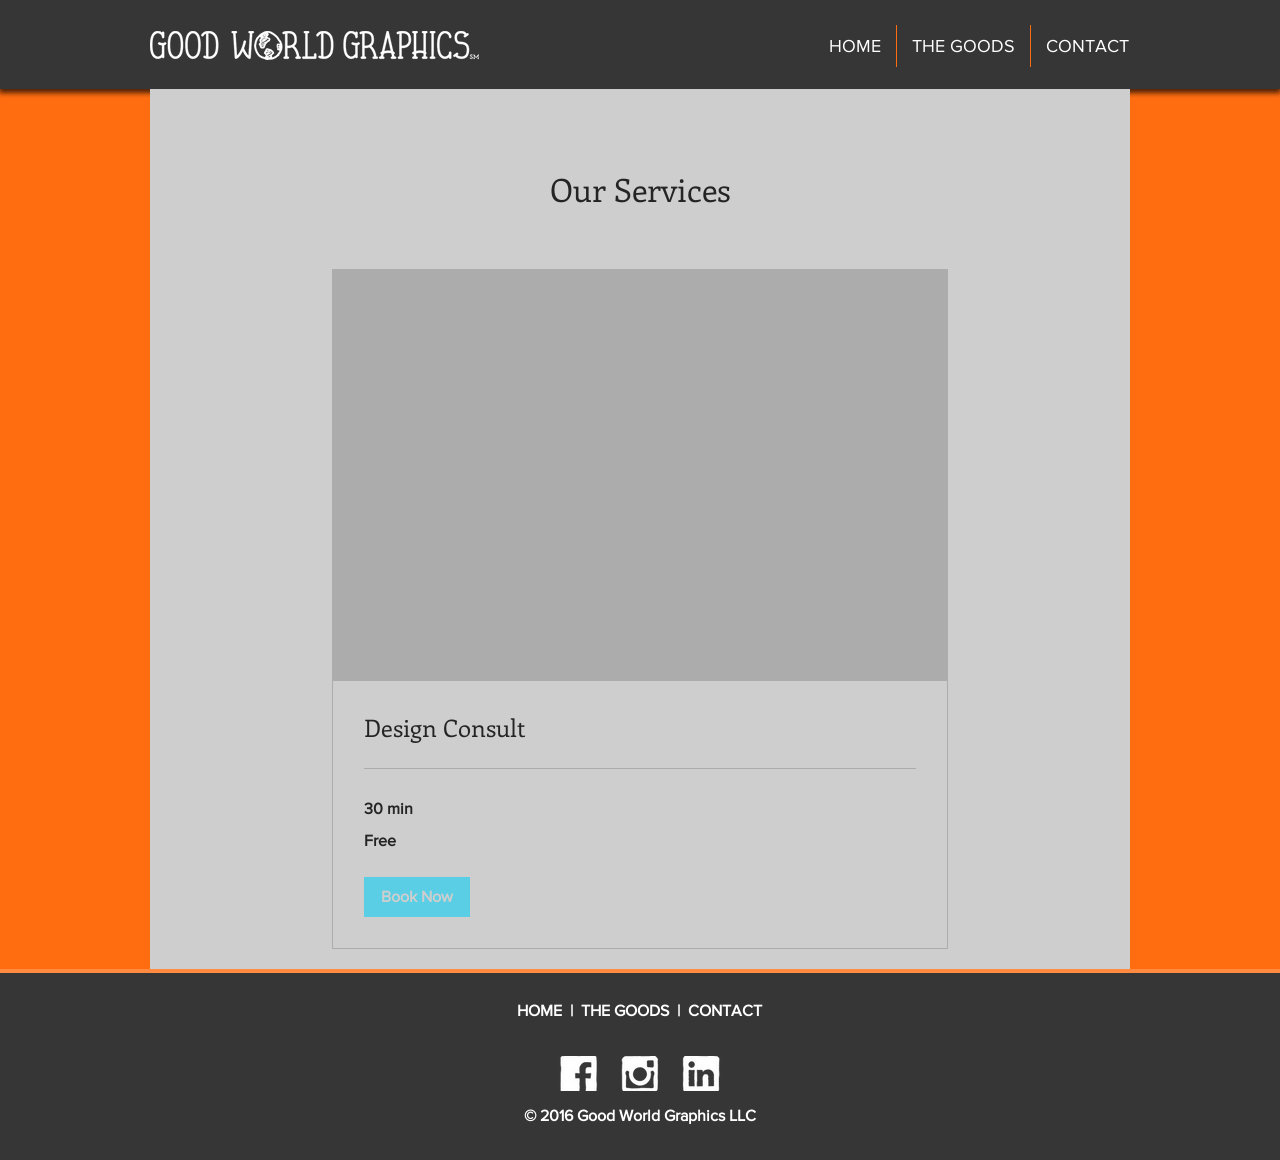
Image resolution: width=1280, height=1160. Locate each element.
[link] (640, 728)
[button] (417, 897)
